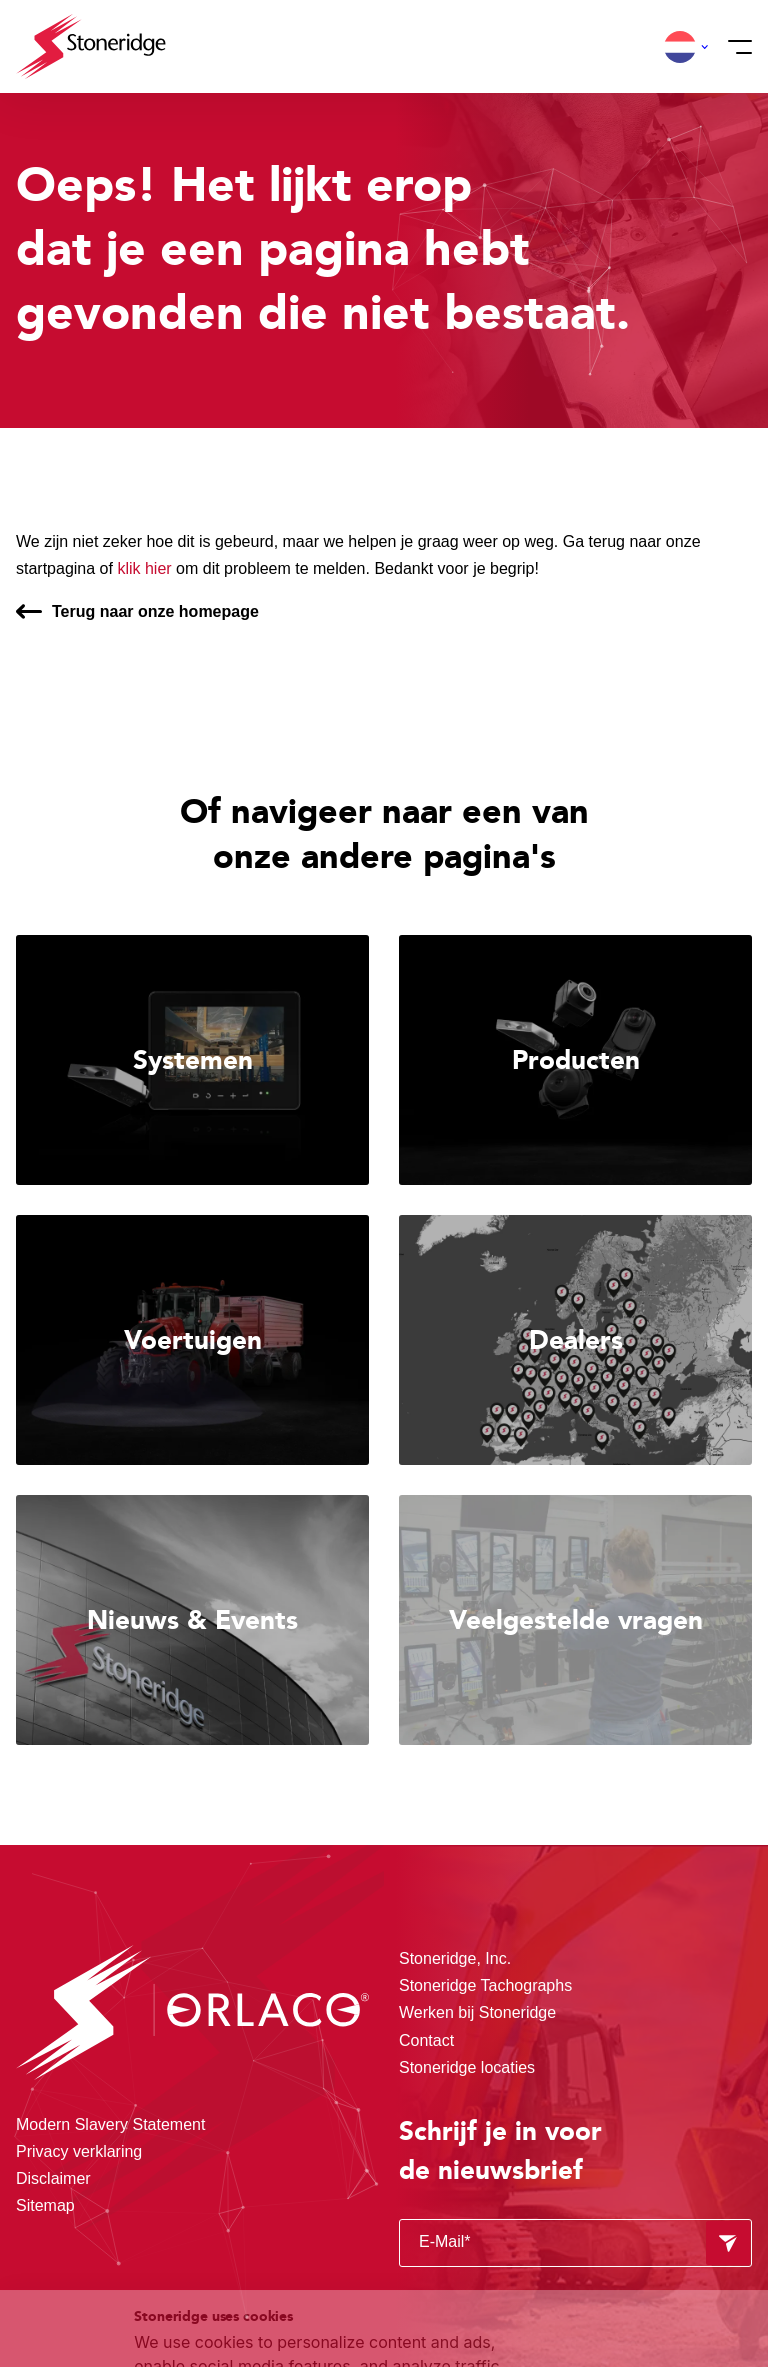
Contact (426, 2040)
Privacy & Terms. (269, 2287)
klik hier (144, 568)
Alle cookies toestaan (634, 2162)
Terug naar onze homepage (155, 611)
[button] (680, 47)
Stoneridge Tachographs (485, 1985)
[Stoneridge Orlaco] (91, 46)
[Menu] (734, 47)
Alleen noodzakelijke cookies (635, 2247)
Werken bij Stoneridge (477, 2012)
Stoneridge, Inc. (455, 1958)
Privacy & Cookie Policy (253, 2263)
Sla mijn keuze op (635, 2204)
